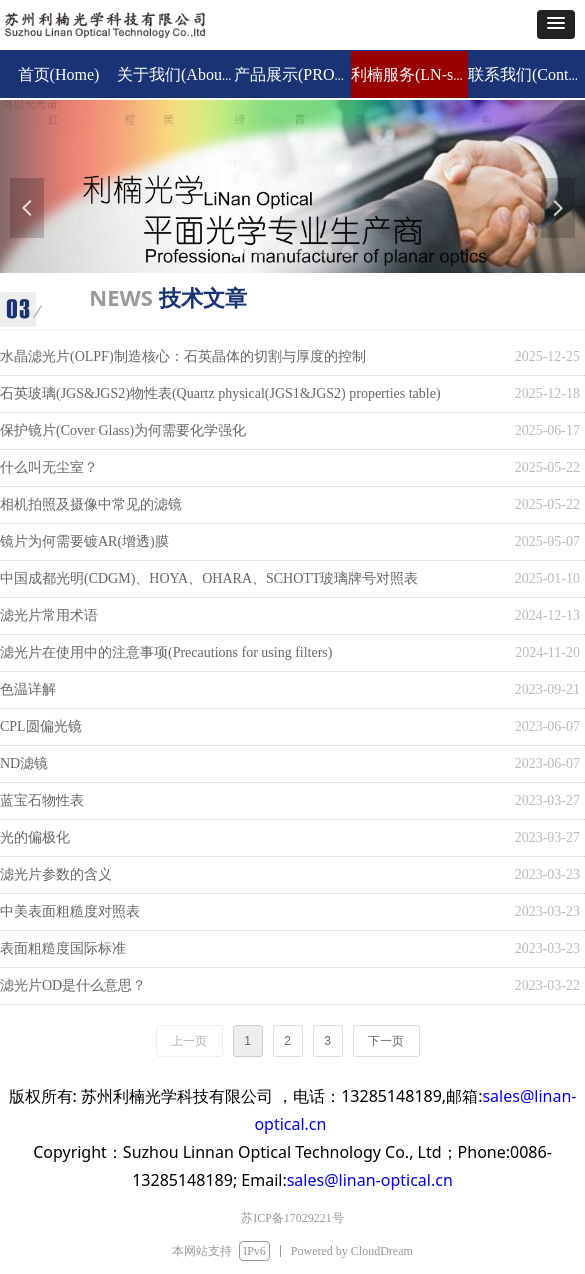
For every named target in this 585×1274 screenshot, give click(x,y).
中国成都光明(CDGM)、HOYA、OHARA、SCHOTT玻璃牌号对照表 (209, 578)
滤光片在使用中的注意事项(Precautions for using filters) (166, 652)
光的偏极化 (35, 837)
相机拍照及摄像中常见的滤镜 (91, 504)
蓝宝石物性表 (42, 800)
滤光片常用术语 (49, 615)
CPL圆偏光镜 (41, 726)
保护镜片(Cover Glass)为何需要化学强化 (123, 430)
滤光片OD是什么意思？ (73, 985)
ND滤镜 (24, 763)
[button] (556, 24)
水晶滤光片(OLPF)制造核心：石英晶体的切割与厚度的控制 (183, 356)
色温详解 (28, 689)
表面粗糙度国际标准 (63, 948)
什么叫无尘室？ (49, 467)
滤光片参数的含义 (56, 874)
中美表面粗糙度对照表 (70, 911)
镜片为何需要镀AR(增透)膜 (84, 541)
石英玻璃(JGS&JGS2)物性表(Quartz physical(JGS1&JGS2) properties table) (220, 393)
